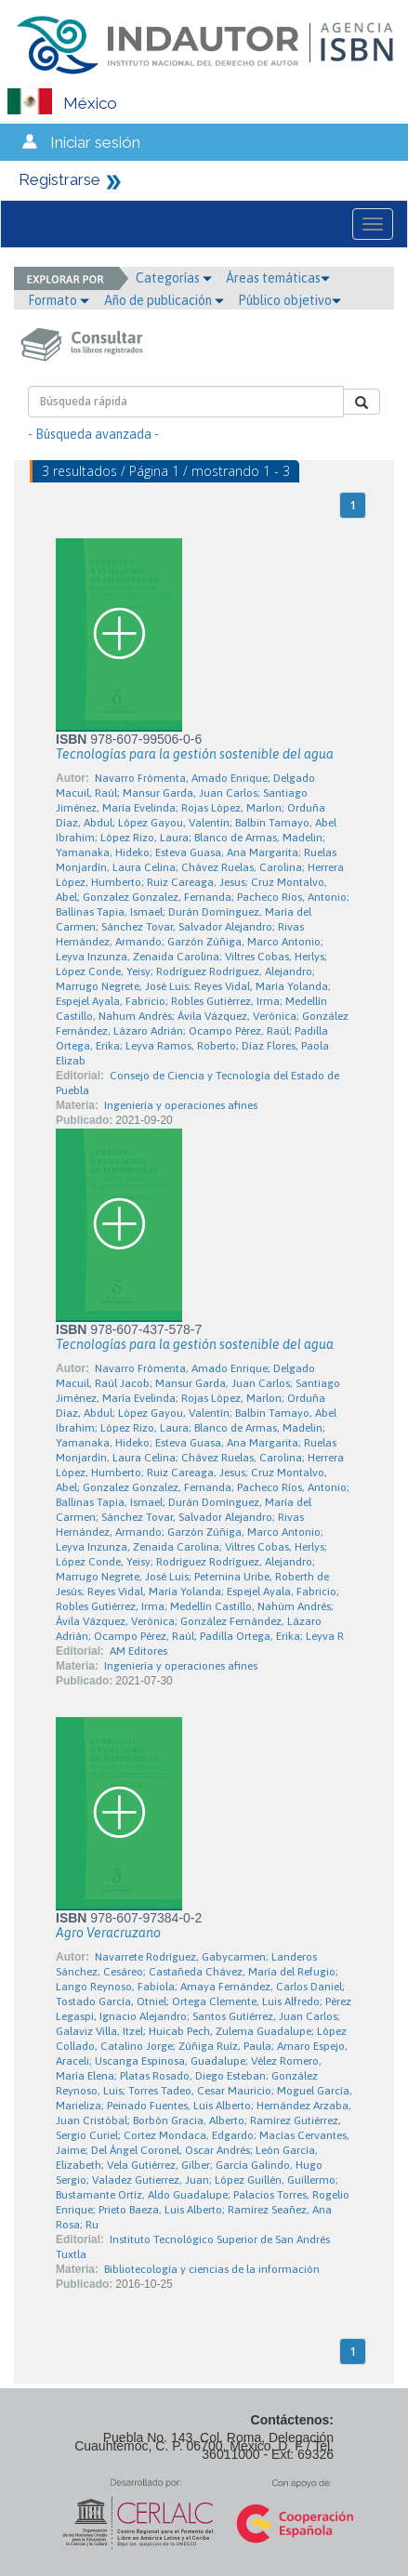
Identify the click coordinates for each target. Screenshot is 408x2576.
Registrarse (59, 179)
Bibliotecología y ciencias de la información (212, 2269)
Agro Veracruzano (108, 1932)
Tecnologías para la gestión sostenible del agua (195, 753)
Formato (58, 300)
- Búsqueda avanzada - (93, 434)
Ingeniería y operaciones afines (180, 1105)
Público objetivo (289, 300)
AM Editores (138, 1651)
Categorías (174, 278)
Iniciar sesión (95, 142)
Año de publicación (164, 300)
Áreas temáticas (278, 278)
